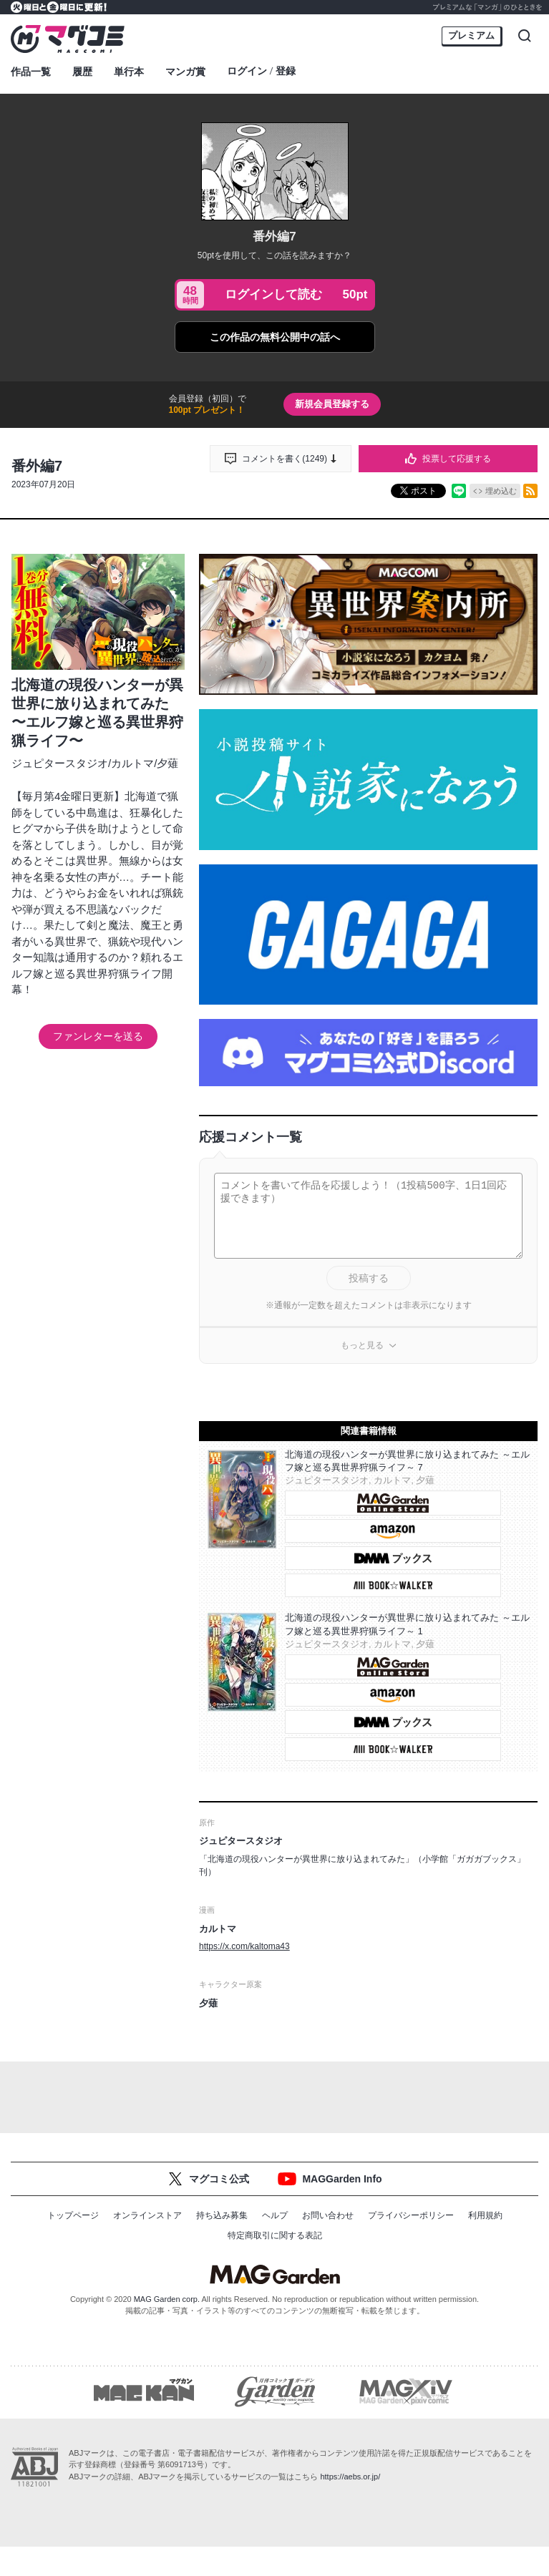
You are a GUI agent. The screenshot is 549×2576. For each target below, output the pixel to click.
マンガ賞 (185, 71)
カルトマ (132, 763)
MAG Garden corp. (167, 2299)
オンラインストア (147, 2215)
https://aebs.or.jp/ (350, 2477)
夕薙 (167, 763)
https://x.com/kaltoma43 (244, 1946)
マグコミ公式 (219, 2179)
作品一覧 (31, 71)
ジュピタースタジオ (59, 763)
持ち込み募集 (222, 2215)
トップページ (73, 2215)
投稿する (369, 1278)
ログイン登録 (261, 72)
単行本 (129, 71)
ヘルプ (275, 2215)
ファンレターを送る (98, 1036)
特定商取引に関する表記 (275, 2235)
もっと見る (362, 1345)
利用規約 (485, 2215)
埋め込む (501, 491)
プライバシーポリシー (411, 2215)
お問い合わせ (328, 2215)
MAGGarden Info (342, 2179)
